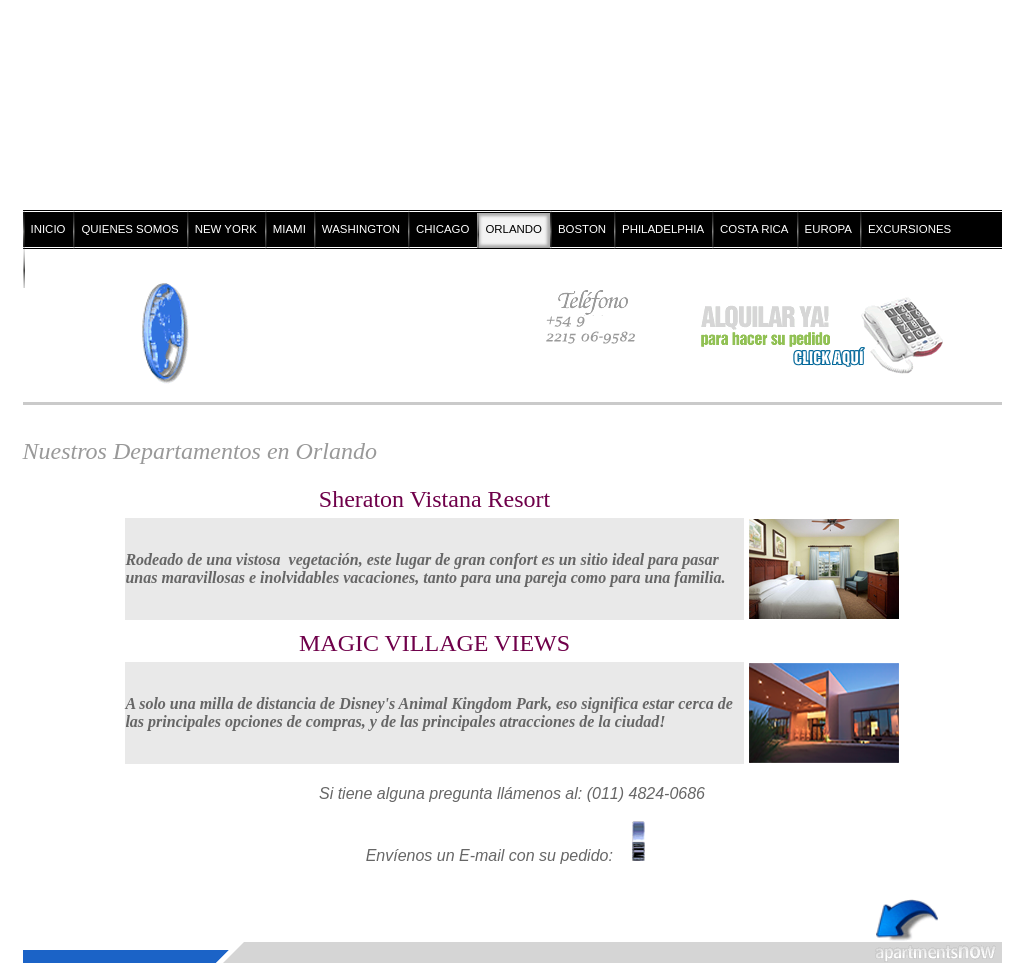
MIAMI (289, 229)
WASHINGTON (361, 229)
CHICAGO (442, 229)
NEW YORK (226, 229)
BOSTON (582, 229)
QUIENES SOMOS (129, 229)
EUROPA (828, 229)
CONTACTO (62, 268)
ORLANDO (513, 229)
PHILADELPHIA (663, 229)
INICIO (48, 229)
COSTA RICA (754, 229)
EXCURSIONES (909, 229)
